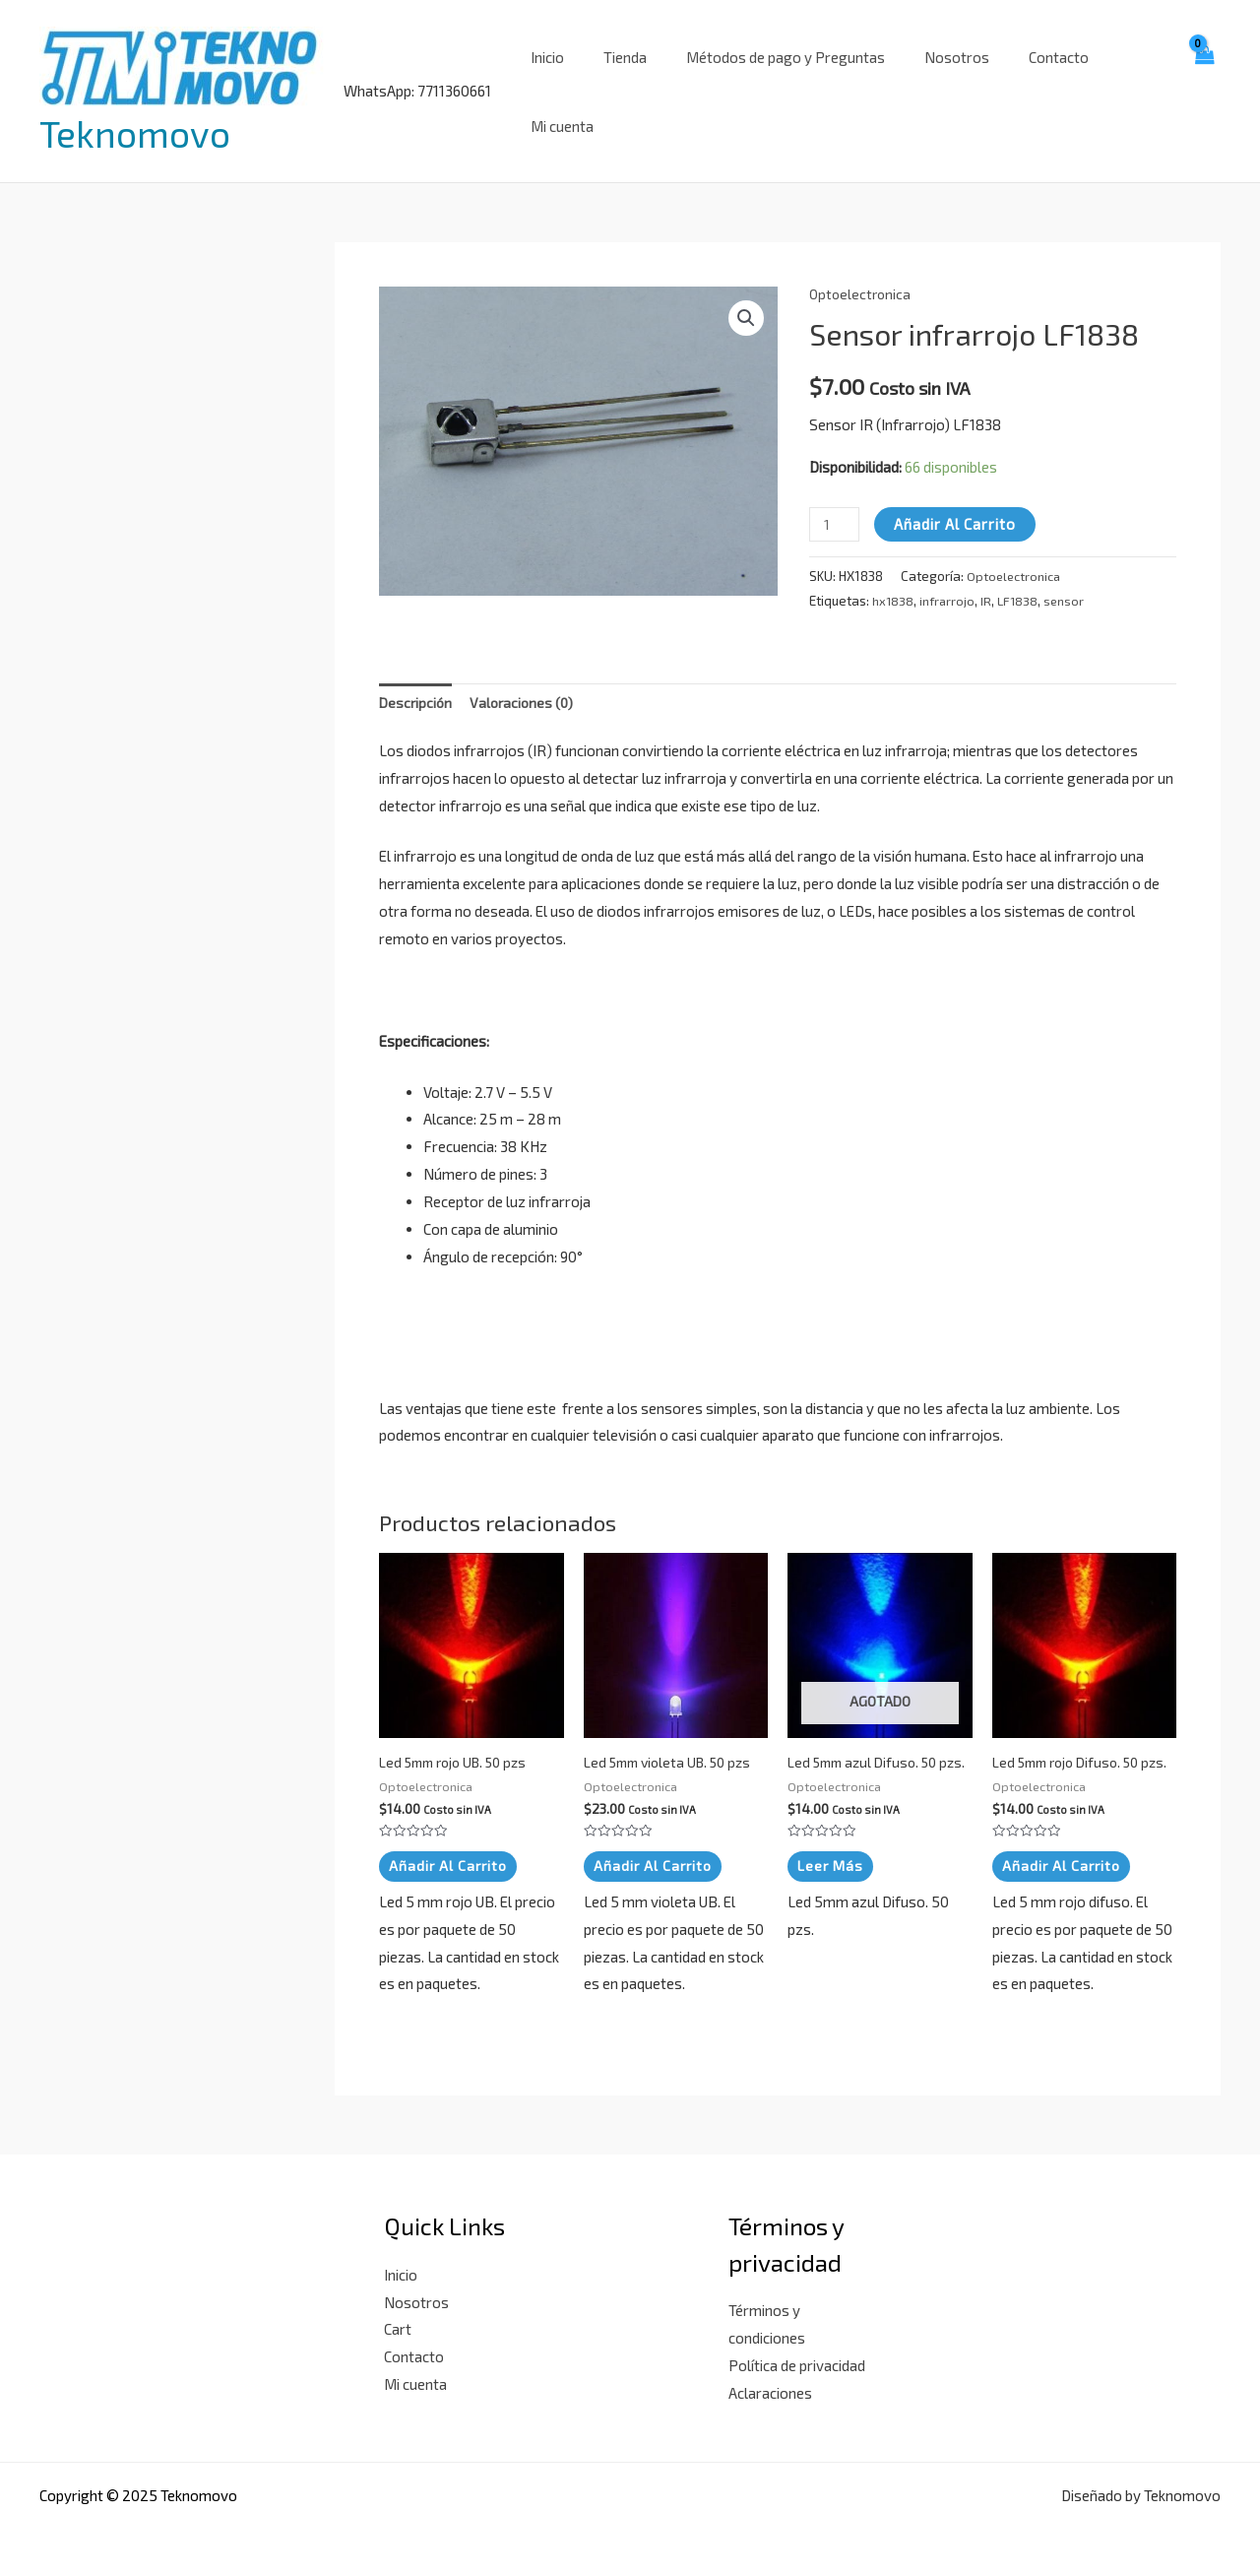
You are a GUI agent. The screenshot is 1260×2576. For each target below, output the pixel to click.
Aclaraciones (770, 2388)
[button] (745, 294)
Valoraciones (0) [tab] (526, 679)
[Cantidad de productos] (835, 500)
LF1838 (1022, 576)
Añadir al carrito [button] (450, 1845)
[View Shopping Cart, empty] (1203, 78)
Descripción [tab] (417, 679)
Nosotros (936, 79)
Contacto (1028, 79)
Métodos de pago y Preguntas (774, 79)
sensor (1070, 576)
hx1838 (893, 576)
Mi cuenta (1119, 79)
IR (989, 576)
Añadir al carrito (959, 500)
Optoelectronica (861, 269)
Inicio (556, 79)
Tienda (624, 79)
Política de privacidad (796, 2361)
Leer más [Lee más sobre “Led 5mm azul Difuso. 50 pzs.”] (831, 1861)
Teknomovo (134, 121)
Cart (397, 2325)
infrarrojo (949, 576)
